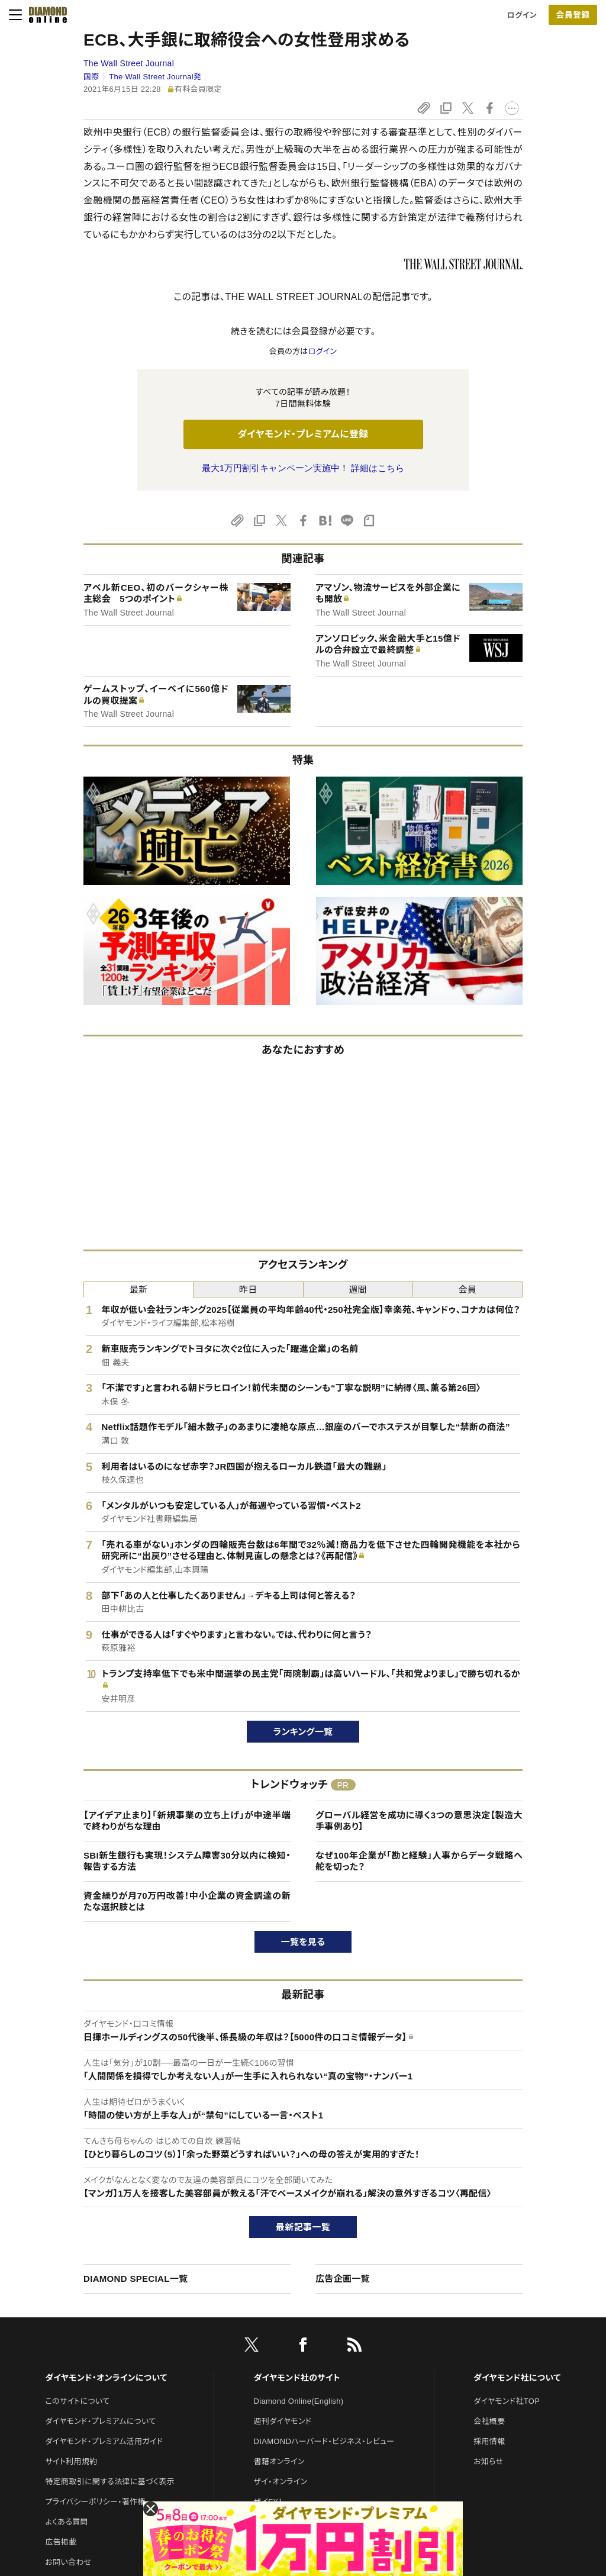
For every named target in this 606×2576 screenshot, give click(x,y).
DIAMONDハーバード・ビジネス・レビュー (324, 2441)
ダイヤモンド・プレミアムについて (100, 2421)
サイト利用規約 (71, 2461)
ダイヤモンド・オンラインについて (106, 2377)
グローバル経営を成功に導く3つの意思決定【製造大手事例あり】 (419, 1821)
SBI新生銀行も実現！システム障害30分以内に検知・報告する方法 (187, 1861)
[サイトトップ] (44, 15)
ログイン (522, 15)
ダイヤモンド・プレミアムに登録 (302, 434)
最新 (139, 1289)
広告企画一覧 (342, 2279)
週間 (358, 1289)
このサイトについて (77, 2401)
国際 (91, 76)
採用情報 (489, 2441)
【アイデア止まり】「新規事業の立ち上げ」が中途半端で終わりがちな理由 (187, 1821)
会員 (468, 1289)
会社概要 (489, 2421)
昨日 (248, 1289)
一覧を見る (303, 1942)
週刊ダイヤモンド (283, 2421)
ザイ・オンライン (281, 2481)
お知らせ (488, 2461)
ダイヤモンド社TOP (506, 2401)
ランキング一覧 (303, 1732)
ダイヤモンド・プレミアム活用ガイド (104, 2441)
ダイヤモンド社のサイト (297, 2377)
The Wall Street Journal (128, 63)
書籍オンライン (279, 2461)
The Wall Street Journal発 (155, 76)
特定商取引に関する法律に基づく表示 (109, 2481)
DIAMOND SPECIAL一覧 (135, 2279)
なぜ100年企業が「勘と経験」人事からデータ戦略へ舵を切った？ (419, 1861)
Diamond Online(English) (299, 2401)
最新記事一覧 (303, 2227)
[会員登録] (573, 15)
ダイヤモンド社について (516, 2377)
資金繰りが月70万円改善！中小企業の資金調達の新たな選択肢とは (187, 1901)
